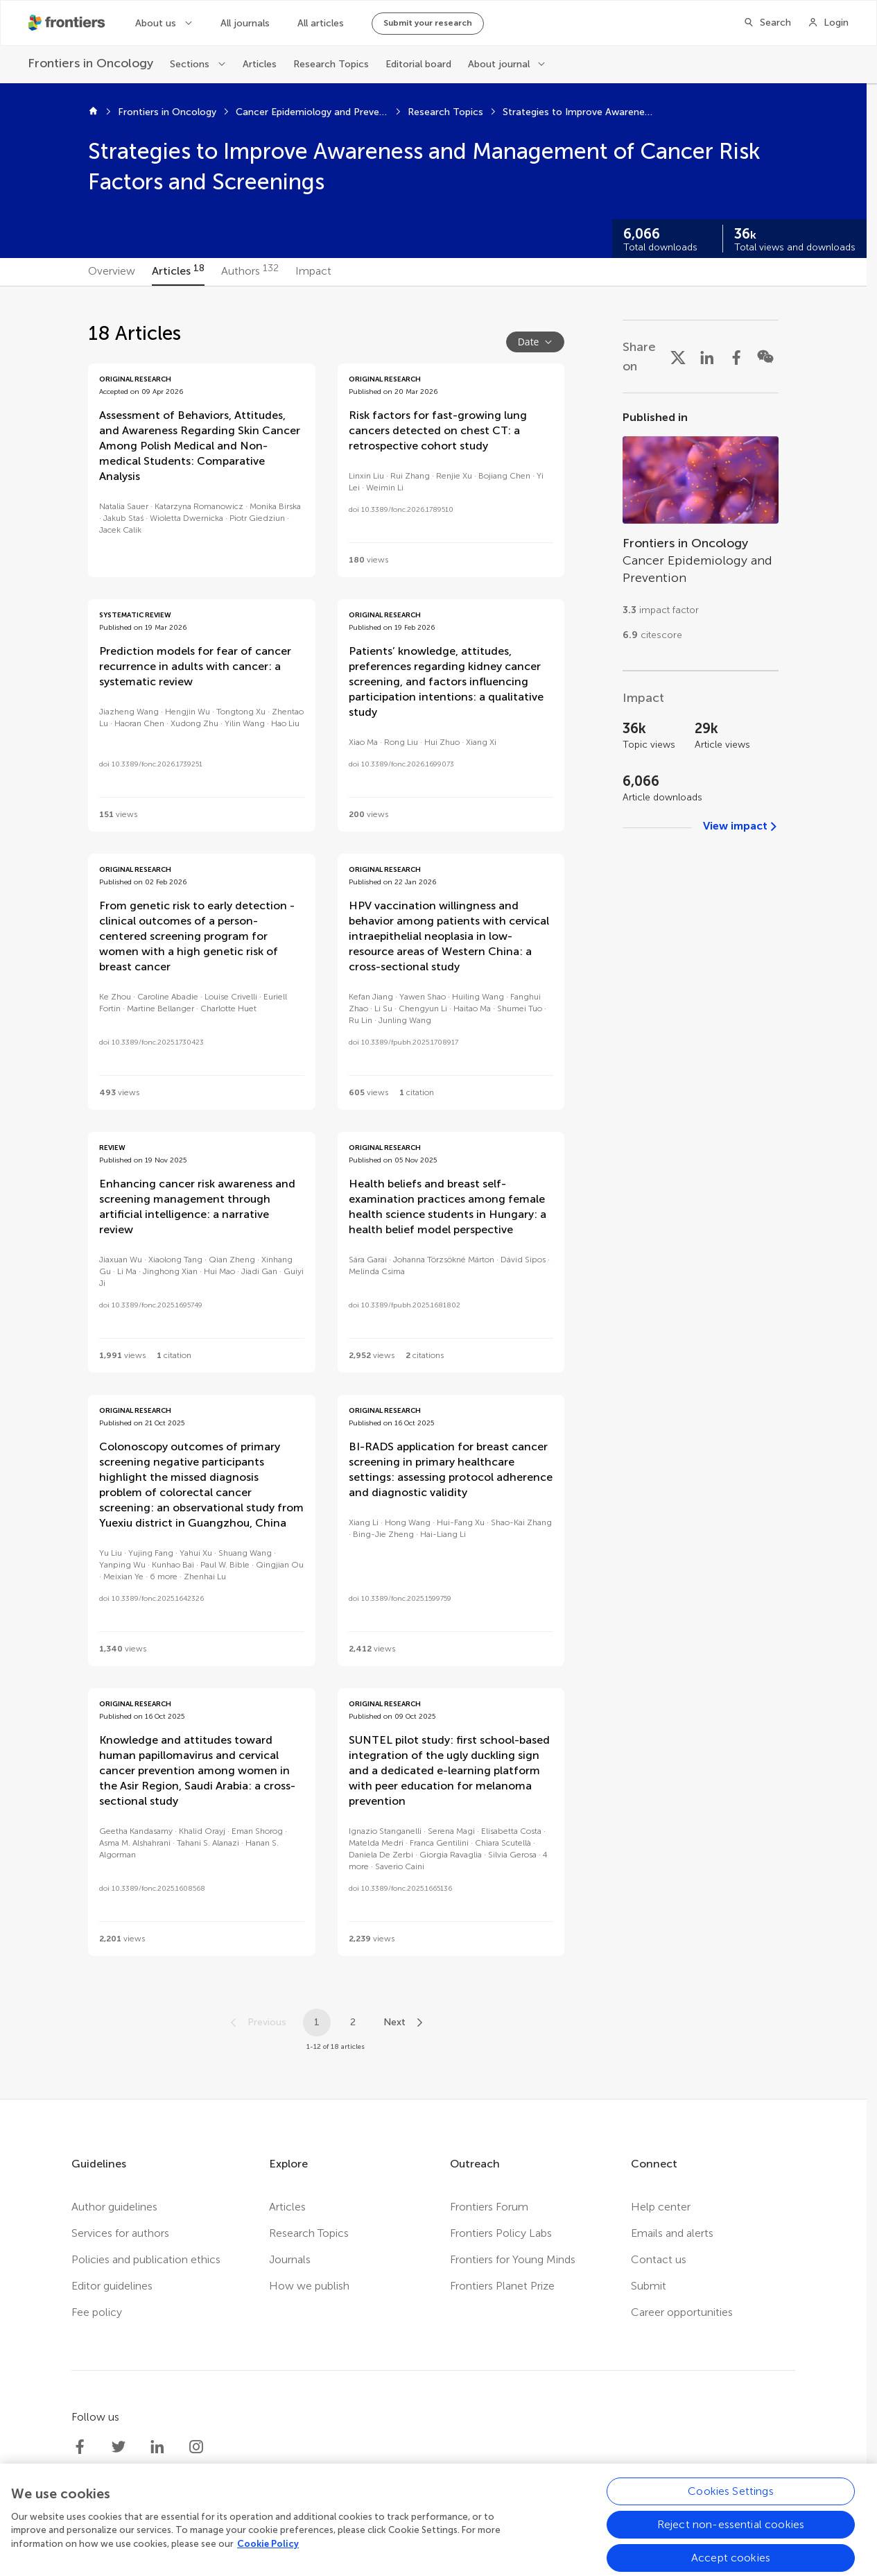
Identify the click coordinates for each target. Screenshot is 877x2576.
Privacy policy (354, 2541)
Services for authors (120, 2233)
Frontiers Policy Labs (501, 2233)
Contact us (658, 2259)
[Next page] (404, 2022)
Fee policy (96, 2312)
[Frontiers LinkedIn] (157, 2447)
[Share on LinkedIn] (707, 356)
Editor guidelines (112, 2285)
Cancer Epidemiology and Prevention (312, 112)
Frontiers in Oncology (167, 112)
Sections (189, 64)
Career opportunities (682, 2312)
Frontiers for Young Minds (512, 2259)
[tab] (111, 272)
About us (155, 23)
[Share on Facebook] (736, 356)
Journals (290, 2259)
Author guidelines (114, 2206)
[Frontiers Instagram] (196, 2447)
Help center (661, 2206)
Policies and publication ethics (145, 2259)
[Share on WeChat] (765, 356)
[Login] (828, 23)
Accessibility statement (581, 2541)
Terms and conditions (455, 2541)
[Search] (767, 23)
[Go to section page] (701, 531)
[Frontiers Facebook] (79, 2447)
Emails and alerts (672, 2233)
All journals (245, 23)
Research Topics (331, 64)
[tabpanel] (433, 1192)
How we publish (309, 2285)
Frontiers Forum (489, 2206)
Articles (260, 64)
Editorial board (418, 64)
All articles (320, 23)
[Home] (93, 112)
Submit (648, 2285)
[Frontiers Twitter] (118, 2447)
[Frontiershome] (67, 23)
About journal (499, 64)
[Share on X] (678, 356)
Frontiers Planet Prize (502, 2285)
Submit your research (427, 23)
